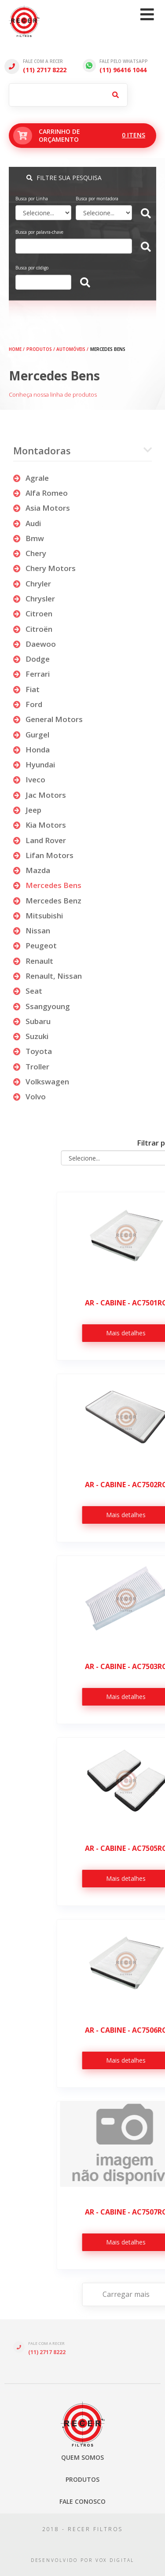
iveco (29, 779)
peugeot (35, 945)
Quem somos (82, 2457)
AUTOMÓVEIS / (72, 349)
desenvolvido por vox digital (83, 2560)
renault (33, 961)
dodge (31, 659)
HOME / (17, 349)
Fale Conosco (82, 2501)
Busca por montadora (97, 198)
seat (27, 991)
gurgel (31, 735)
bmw (28, 538)
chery (29, 553)
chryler (32, 584)
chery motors (44, 568)
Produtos (82, 2479)
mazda (31, 870)
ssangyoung (41, 1006)
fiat (26, 689)
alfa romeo (40, 493)
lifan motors (43, 855)
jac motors (39, 795)
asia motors (41, 508)
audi (27, 523)
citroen (32, 613)
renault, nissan (47, 976)
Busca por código (31, 268)
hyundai (34, 764)
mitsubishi (38, 915)
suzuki (30, 1036)
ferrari (31, 674)
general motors (48, 719)
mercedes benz (47, 901)
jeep (27, 810)
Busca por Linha (31, 198)
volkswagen (41, 1081)
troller (31, 1066)
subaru (32, 1021)
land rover (39, 840)
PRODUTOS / (41, 349)
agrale (31, 478)
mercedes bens (47, 885)
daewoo (34, 644)
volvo (29, 1096)
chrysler (34, 598)
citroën (32, 629)
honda (31, 749)
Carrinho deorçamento (84, 135)
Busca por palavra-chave (39, 232)
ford (27, 704)
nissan (31, 930)
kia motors (39, 825)
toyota (32, 1051)
